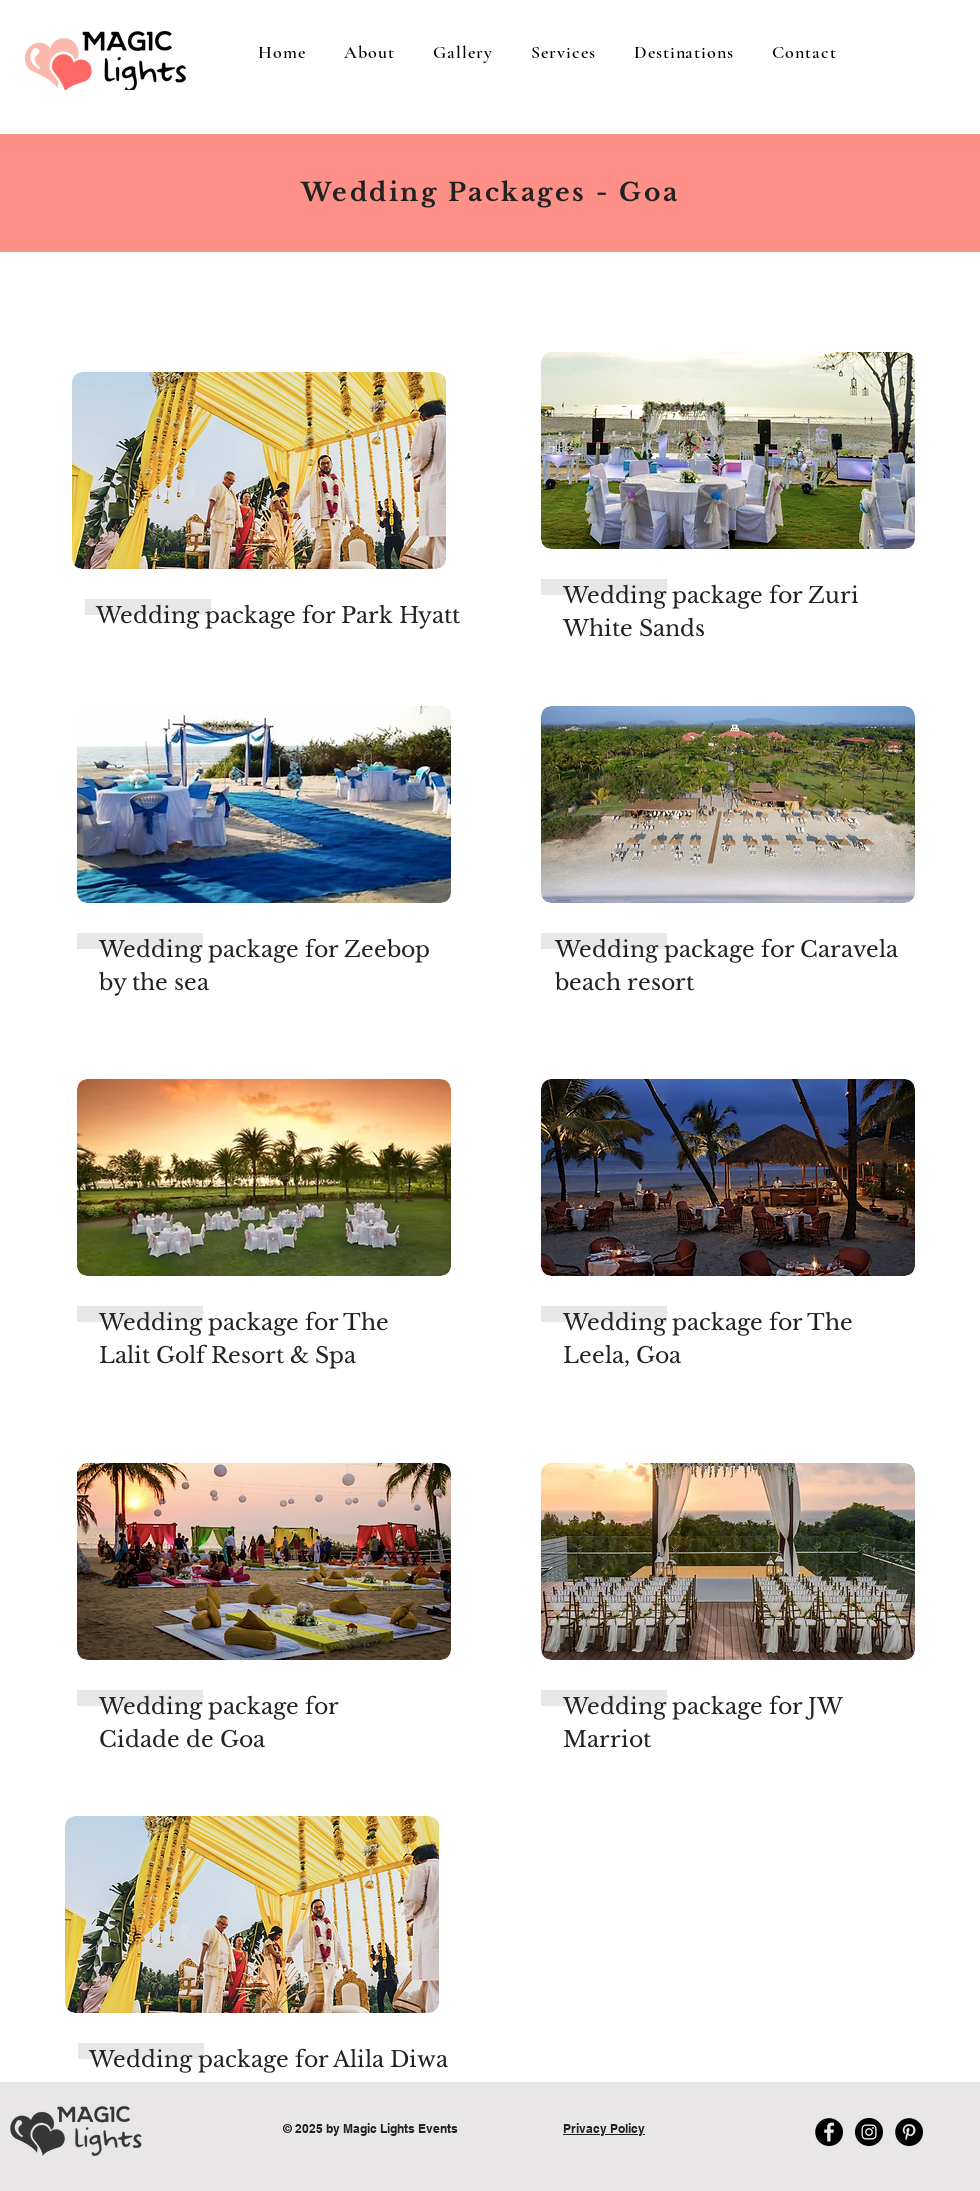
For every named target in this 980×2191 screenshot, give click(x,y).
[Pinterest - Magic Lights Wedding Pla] (909, 2132)
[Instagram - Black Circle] (869, 2132)
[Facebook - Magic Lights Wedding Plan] (829, 2132)
